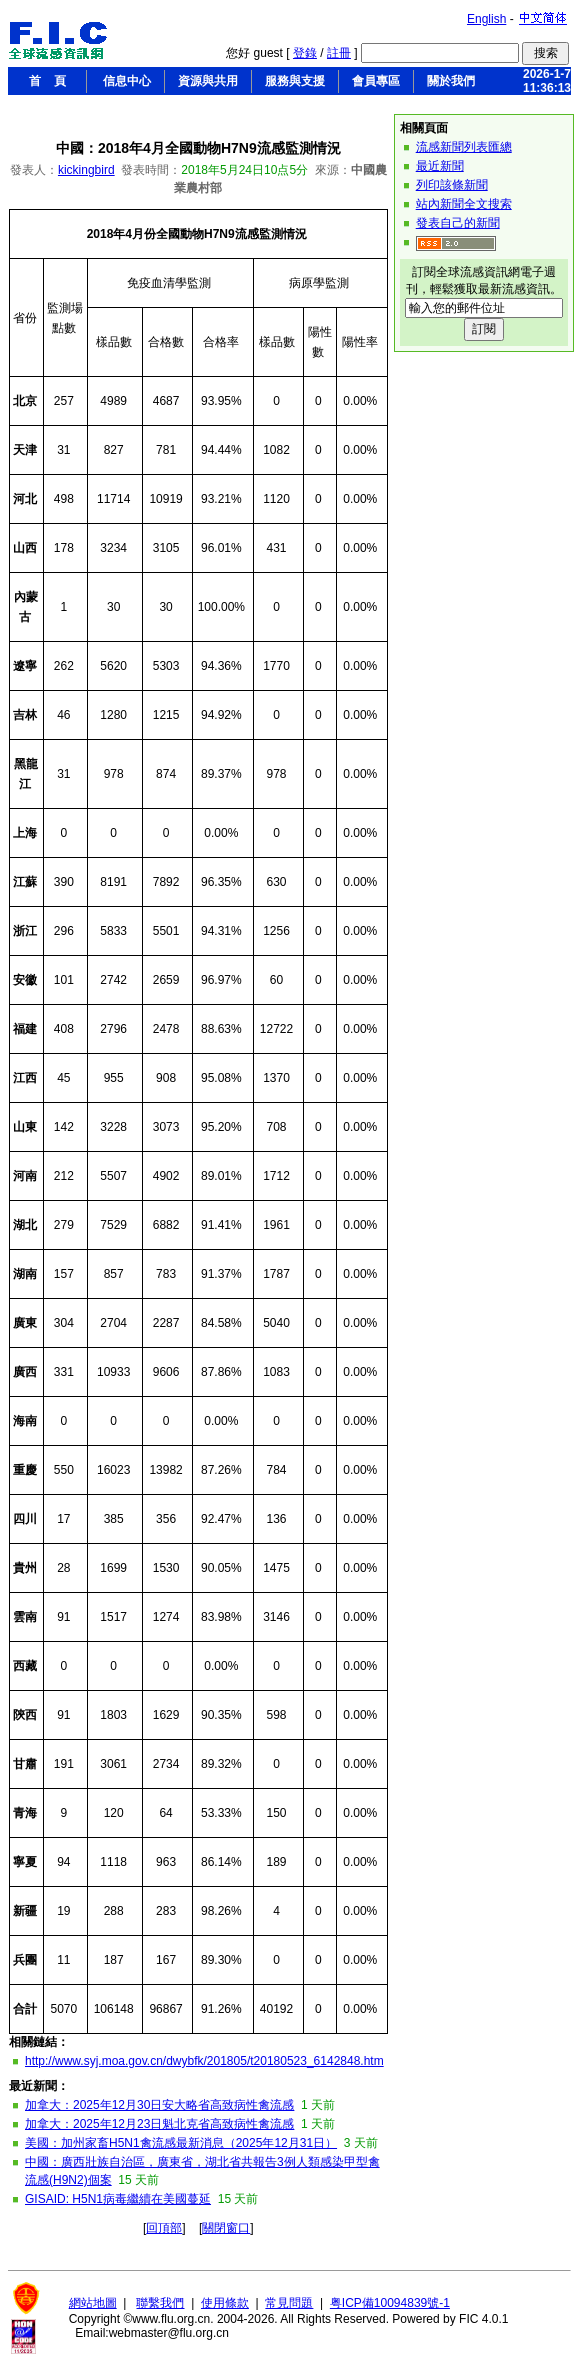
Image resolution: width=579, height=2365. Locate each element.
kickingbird (86, 170)
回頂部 (164, 2228)
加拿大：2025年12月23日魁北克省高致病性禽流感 (159, 2124)
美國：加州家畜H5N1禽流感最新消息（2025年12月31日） (181, 2143)
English (486, 19)
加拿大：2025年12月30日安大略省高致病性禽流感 (159, 2105)
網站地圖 (93, 2303)
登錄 (305, 53)
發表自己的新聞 (458, 223)
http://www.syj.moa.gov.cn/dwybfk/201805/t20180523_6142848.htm (204, 2061)
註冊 (339, 53)
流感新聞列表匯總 (464, 147)
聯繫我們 (160, 2303)
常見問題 (289, 2303)
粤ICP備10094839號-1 (390, 2303)
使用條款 (225, 2303)
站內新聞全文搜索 (464, 204)
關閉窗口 (226, 2228)
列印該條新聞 (452, 185)
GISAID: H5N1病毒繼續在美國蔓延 (118, 2199)
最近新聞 (440, 166)
